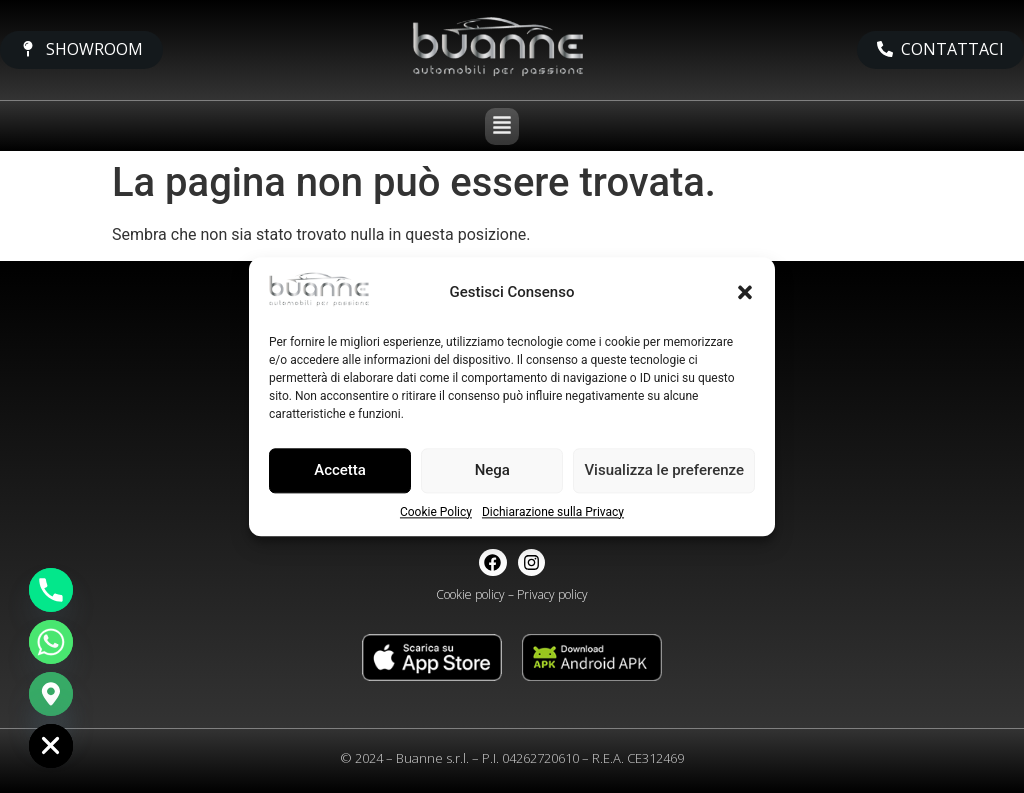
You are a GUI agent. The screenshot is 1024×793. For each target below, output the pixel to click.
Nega (492, 471)
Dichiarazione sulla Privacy (553, 512)
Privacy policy (552, 594)
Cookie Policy (436, 512)
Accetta (340, 471)
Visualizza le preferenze (664, 471)
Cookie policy (470, 594)
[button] (745, 292)
